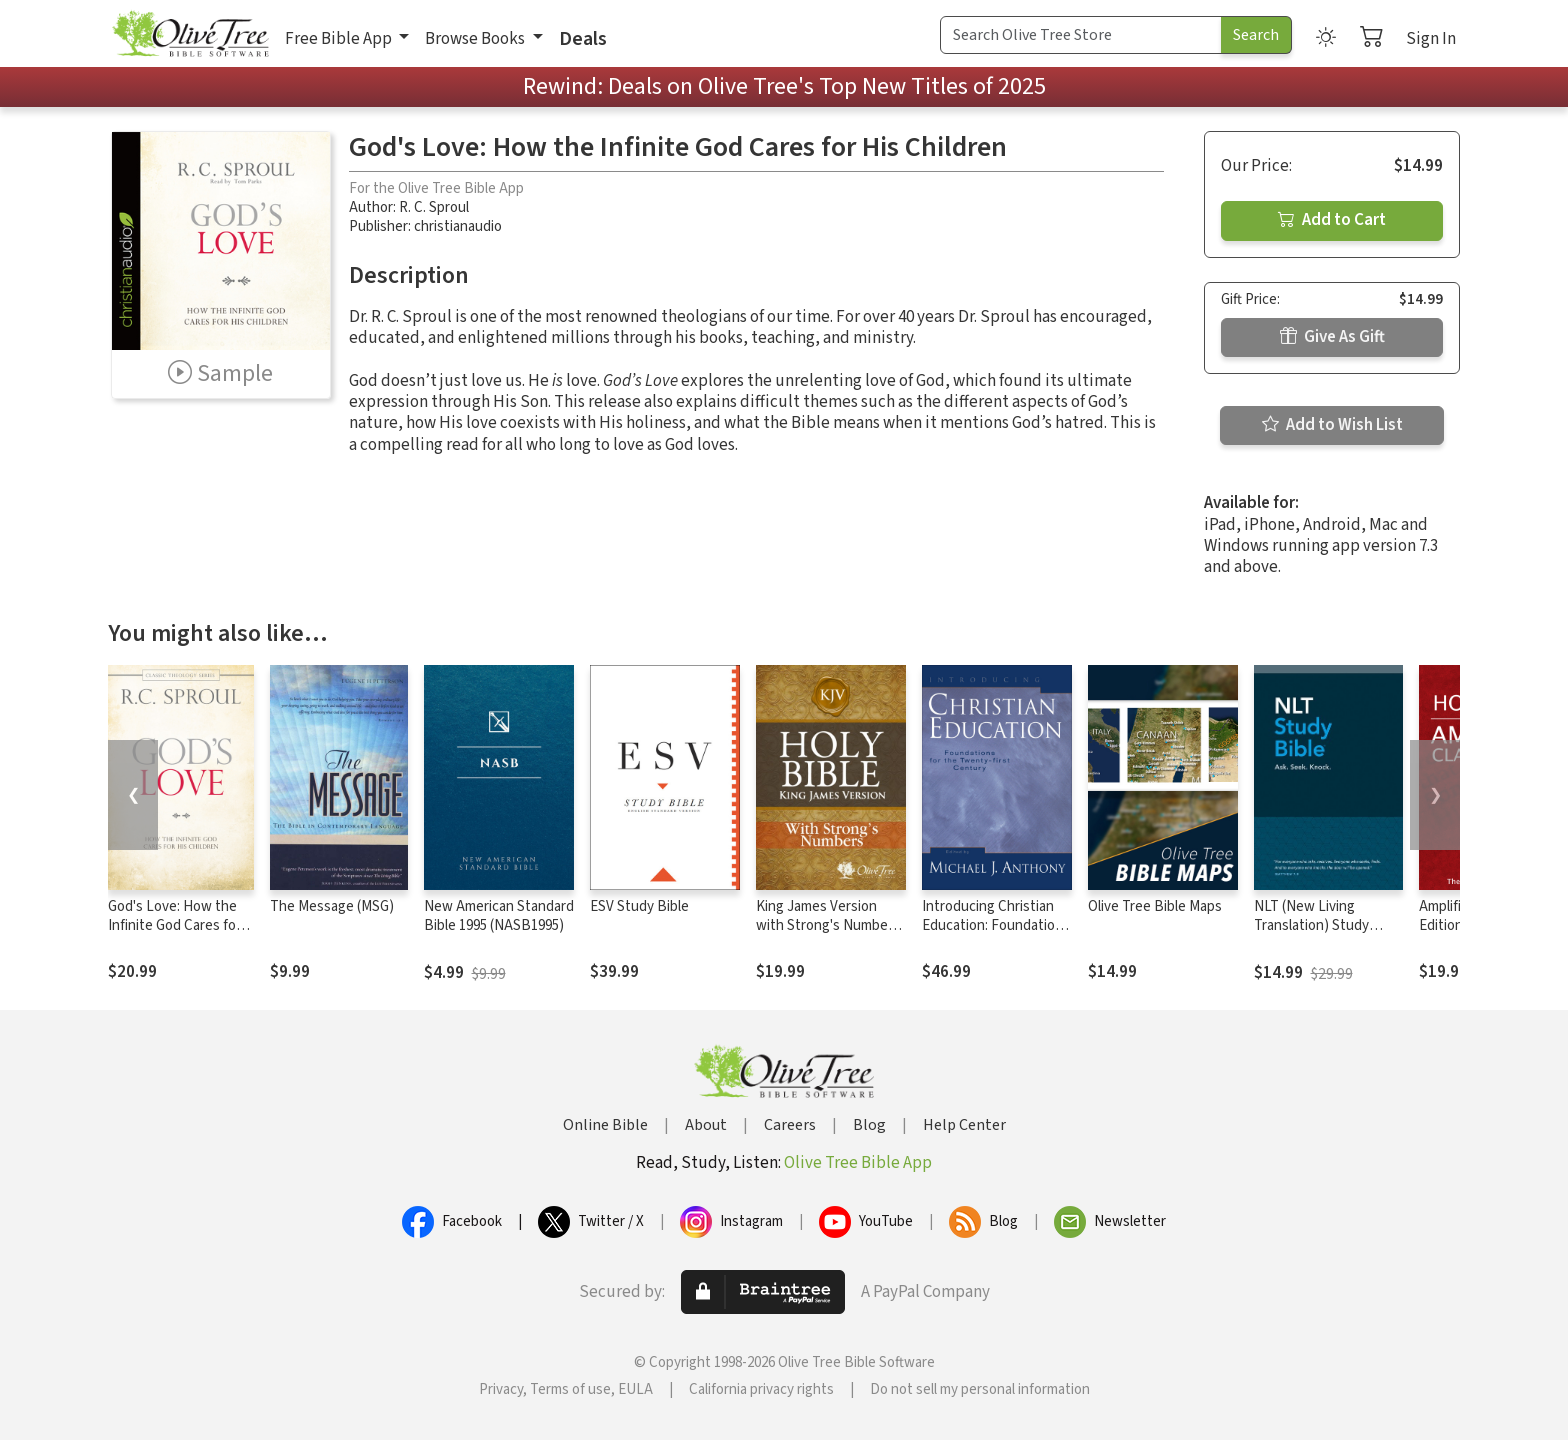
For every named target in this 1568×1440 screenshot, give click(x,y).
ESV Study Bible (639, 906)
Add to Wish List (1332, 425)
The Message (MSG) (332, 906)
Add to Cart (1332, 220)
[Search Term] (1081, 35)
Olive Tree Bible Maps (1155, 906)
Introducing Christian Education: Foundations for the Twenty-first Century (996, 935)
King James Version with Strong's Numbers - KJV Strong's (828, 925)
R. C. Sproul (434, 207)
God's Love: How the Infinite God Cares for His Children (174, 925)
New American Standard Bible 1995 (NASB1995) (499, 916)
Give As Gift (1332, 337)
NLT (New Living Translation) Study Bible (1311, 925)
